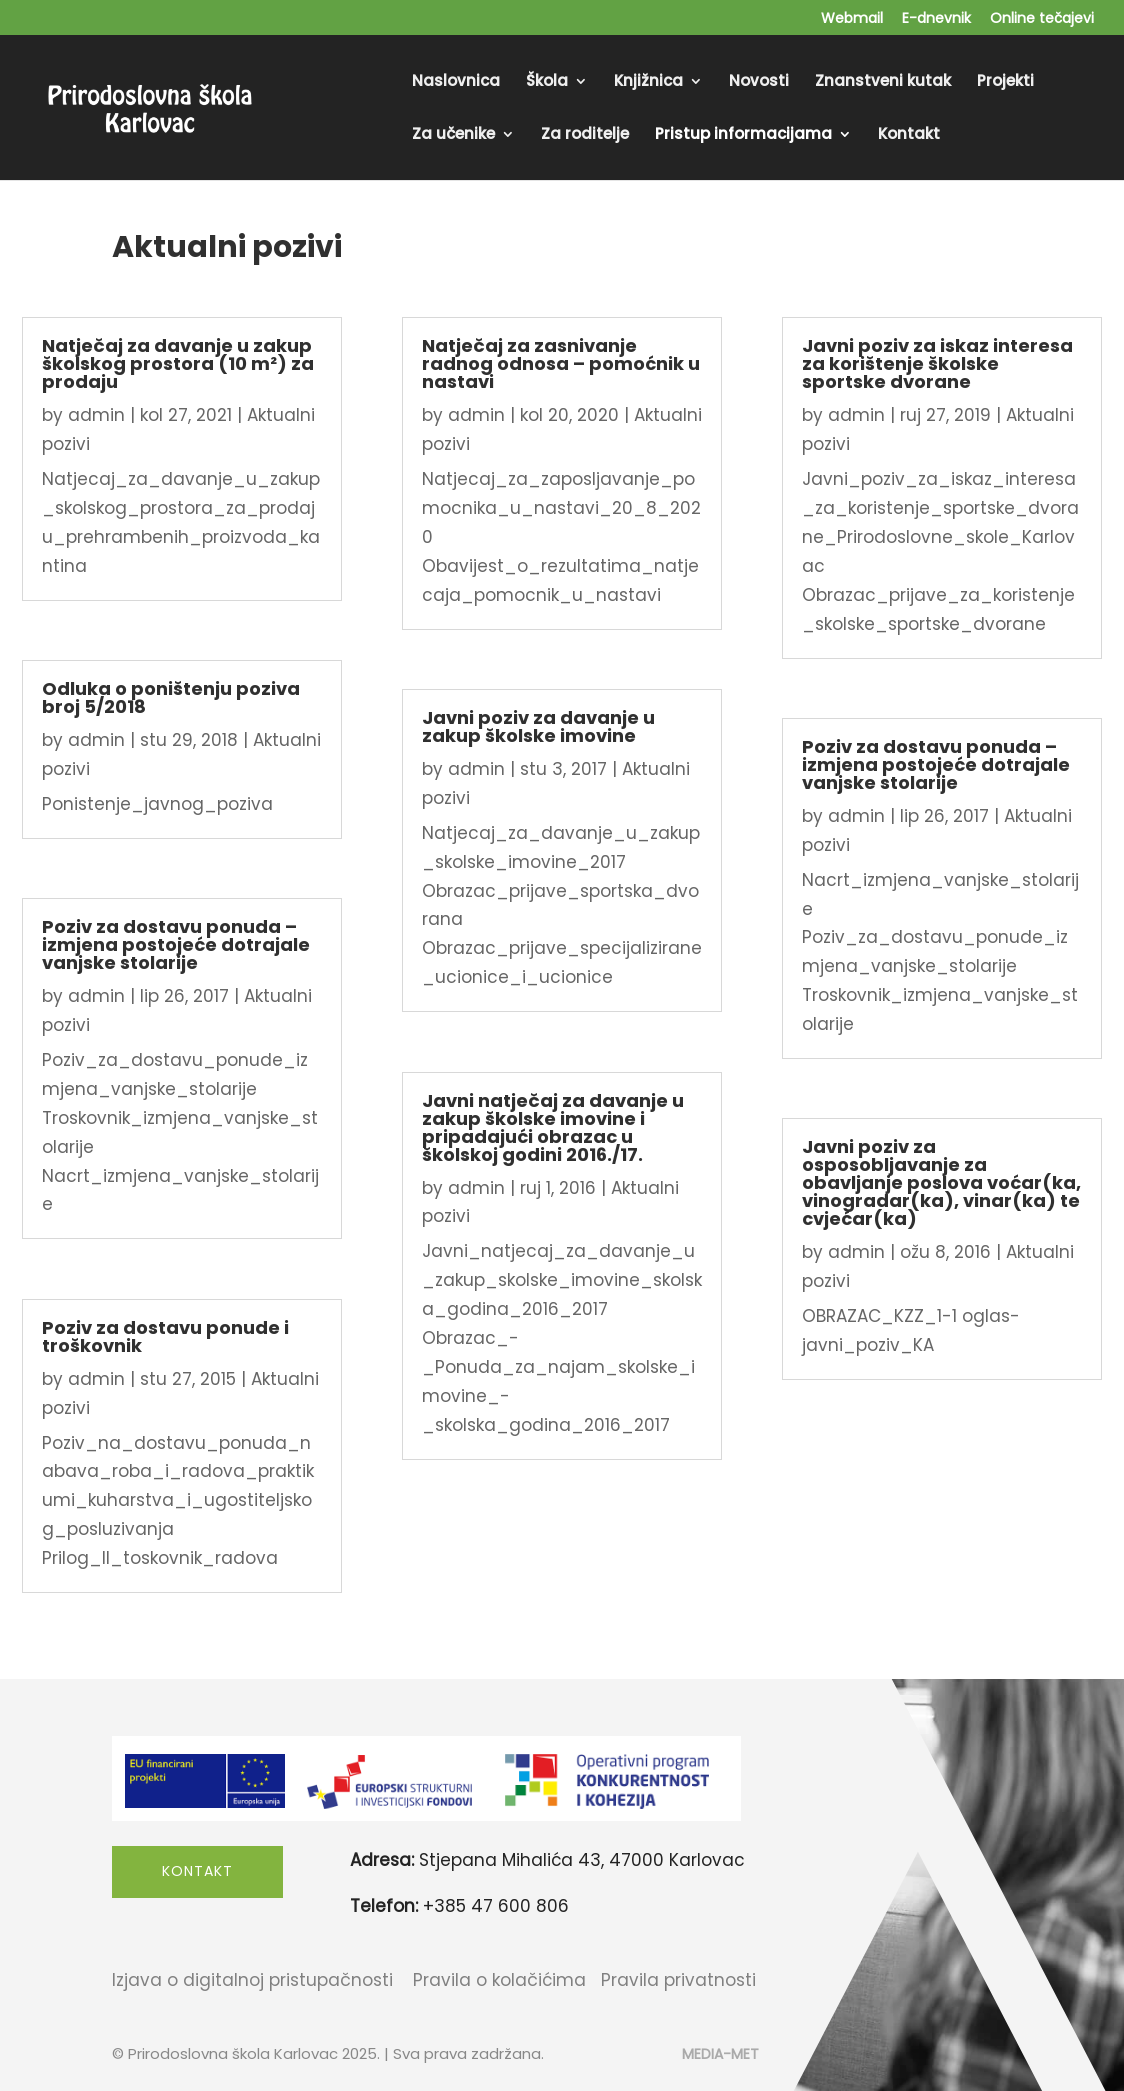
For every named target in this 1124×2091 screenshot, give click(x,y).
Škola (547, 82)
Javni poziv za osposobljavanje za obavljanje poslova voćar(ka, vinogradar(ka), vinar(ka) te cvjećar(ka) (941, 1182)
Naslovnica (456, 82)
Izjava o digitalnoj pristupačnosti (252, 1980)
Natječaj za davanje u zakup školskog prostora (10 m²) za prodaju (178, 363)
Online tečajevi (1042, 19)
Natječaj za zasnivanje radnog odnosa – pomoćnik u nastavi (561, 363)
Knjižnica (648, 82)
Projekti (1005, 82)
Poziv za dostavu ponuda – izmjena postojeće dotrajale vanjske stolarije (176, 944)
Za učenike (453, 135)
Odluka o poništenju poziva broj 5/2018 (171, 697)
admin (96, 415)
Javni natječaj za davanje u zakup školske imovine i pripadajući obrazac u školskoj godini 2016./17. (553, 1127)
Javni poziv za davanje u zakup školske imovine (538, 726)
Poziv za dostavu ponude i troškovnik (165, 1336)
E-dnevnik (936, 19)
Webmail (852, 19)
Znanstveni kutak (883, 82)
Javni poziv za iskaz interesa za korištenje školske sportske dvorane (937, 363)
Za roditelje (585, 135)
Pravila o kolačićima (499, 1980)
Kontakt (909, 135)
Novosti (759, 82)
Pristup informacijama (743, 135)
